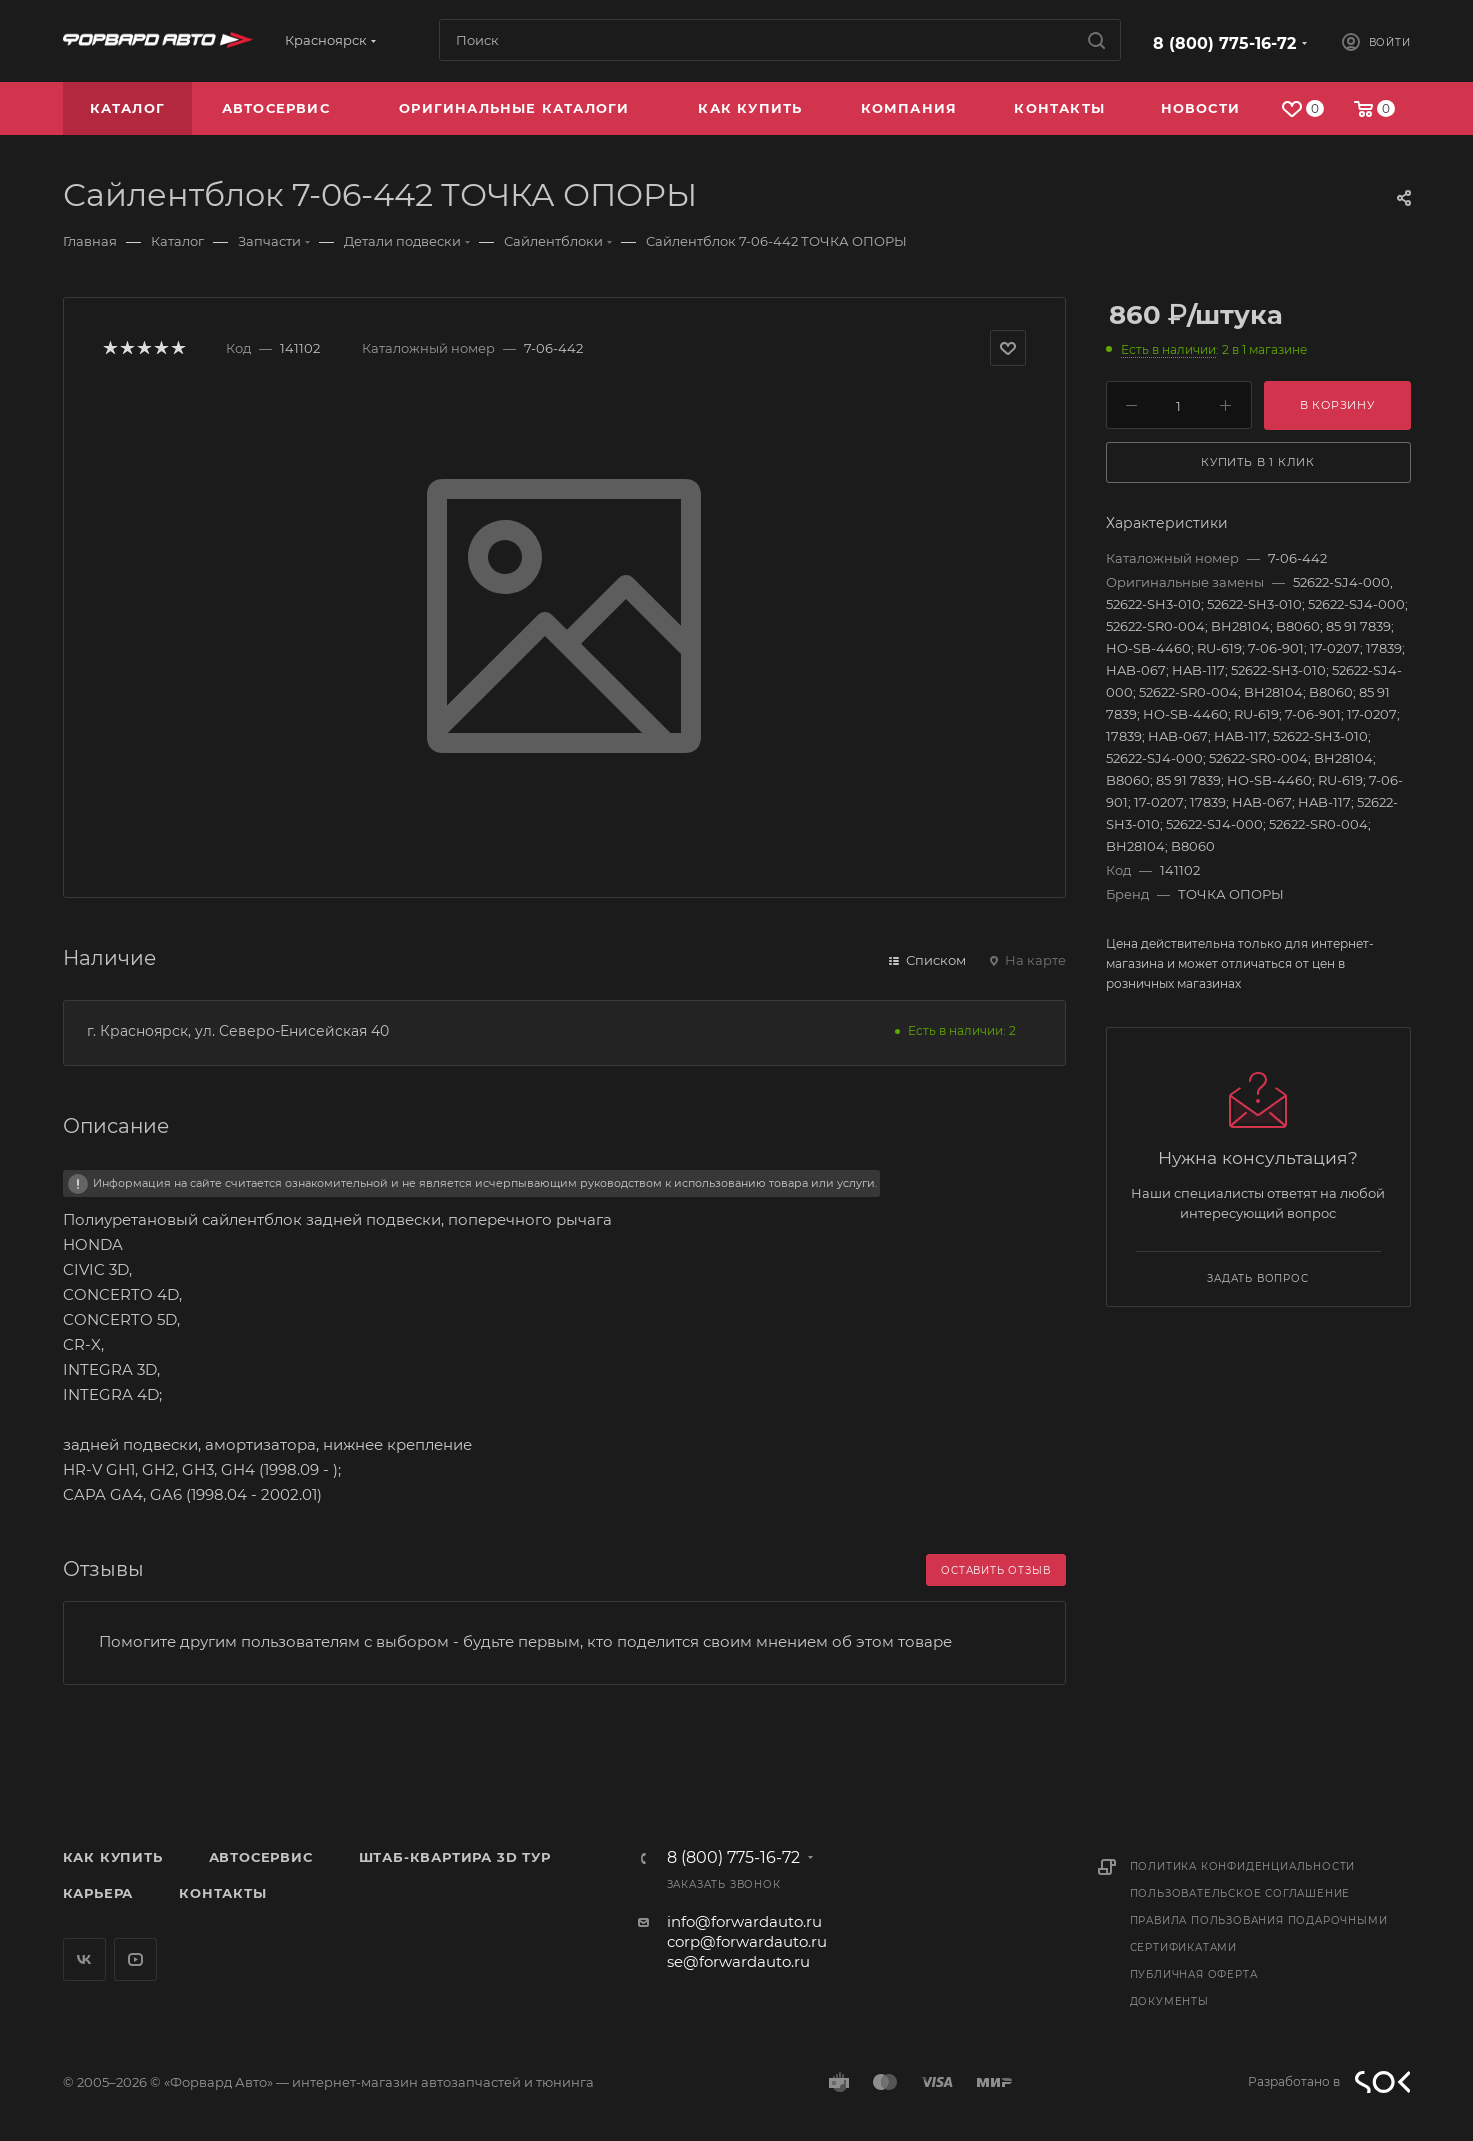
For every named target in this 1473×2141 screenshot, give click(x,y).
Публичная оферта (1194, 1974)
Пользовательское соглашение (1240, 1893)
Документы (1169, 2001)
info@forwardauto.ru (744, 1921)
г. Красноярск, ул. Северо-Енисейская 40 (238, 1031)
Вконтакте (84, 1959)
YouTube (135, 1959)
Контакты (222, 1893)
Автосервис (261, 1857)
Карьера (98, 1893)
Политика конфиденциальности (1243, 1866)
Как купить (113, 1857)
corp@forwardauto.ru (747, 1941)
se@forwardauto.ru (738, 1961)
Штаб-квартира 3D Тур (455, 1857)
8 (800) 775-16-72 (1224, 43)
